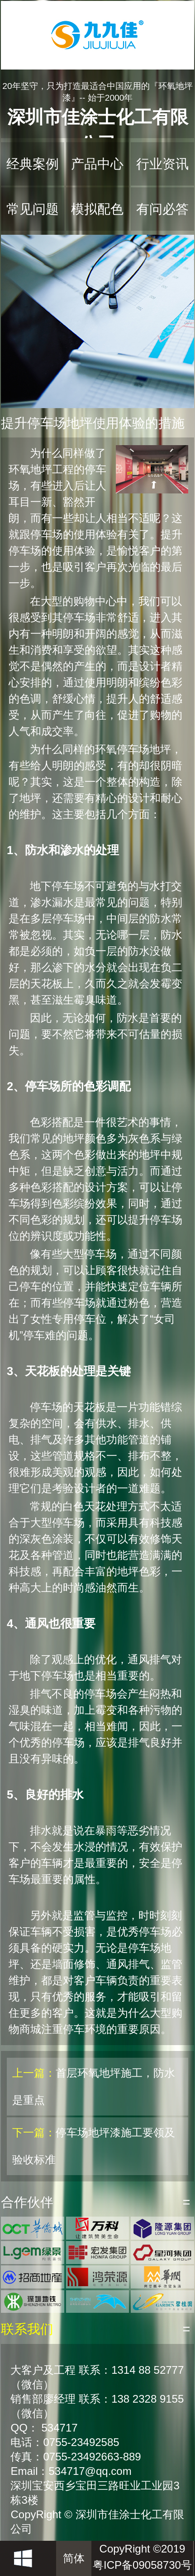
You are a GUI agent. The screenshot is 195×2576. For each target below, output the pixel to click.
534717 (59, 2428)
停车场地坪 (144, 749)
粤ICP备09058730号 (142, 2565)
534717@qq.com (89, 2471)
